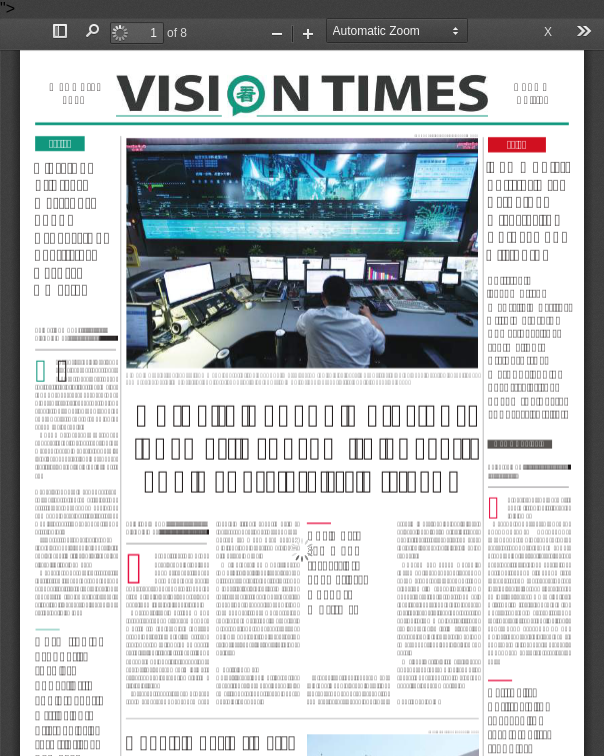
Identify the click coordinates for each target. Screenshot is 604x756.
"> (302, 378)
